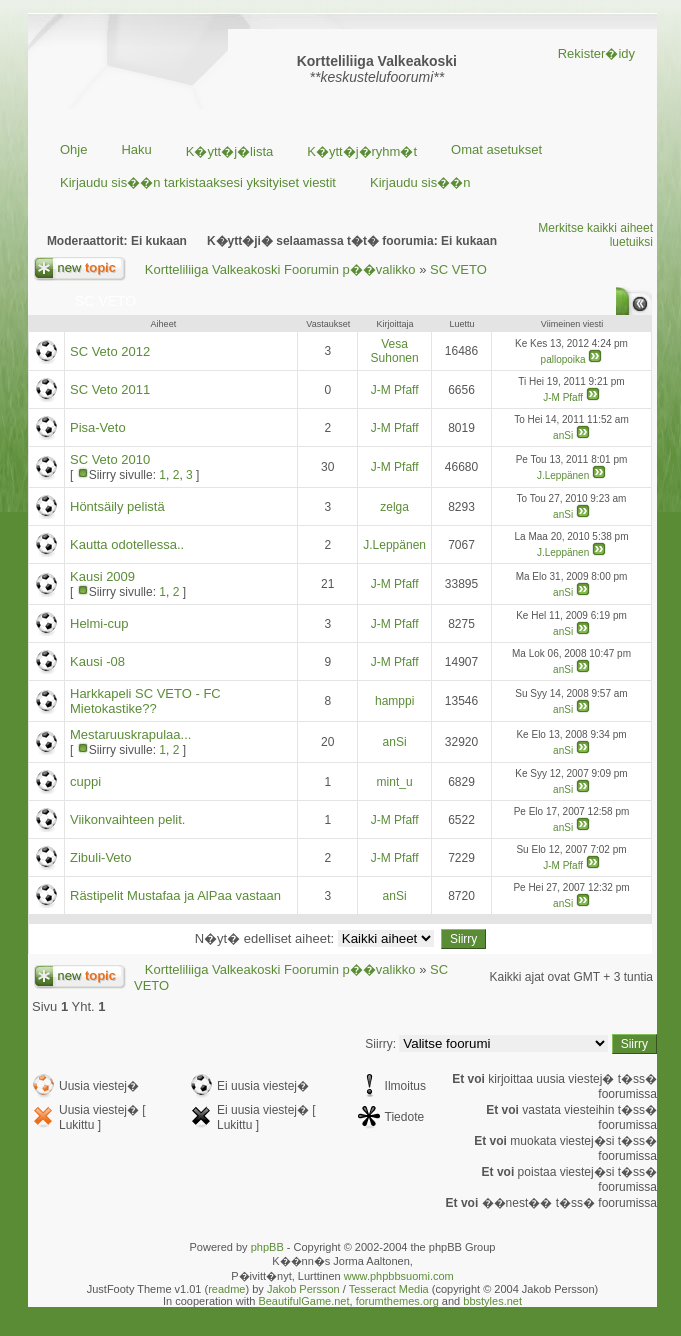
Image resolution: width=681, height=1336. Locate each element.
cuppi (85, 781)
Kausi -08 (97, 661)
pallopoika (563, 359)
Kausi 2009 (102, 576)
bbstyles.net (492, 1301)
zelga (394, 507)
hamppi (394, 701)
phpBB (267, 1247)
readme (226, 1289)
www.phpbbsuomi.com (399, 1276)
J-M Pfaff (395, 390)
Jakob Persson (303, 1289)
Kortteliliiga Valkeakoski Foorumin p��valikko (280, 269)
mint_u (395, 782)
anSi (563, 435)
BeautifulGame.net (303, 1301)
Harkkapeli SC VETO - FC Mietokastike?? (145, 701)
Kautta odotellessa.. (127, 544)
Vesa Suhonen (395, 351)
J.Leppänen (563, 475)
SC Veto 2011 (110, 389)
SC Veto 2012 (110, 351)
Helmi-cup (99, 623)
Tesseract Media (389, 1289)
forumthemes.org (397, 1301)
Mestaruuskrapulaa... (130, 734)
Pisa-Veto (98, 427)
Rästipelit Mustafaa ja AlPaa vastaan (175, 895)
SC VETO (458, 269)
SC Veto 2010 (110, 459)
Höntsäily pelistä (117, 506)
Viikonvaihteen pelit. (127, 819)
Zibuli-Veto (100, 857)
